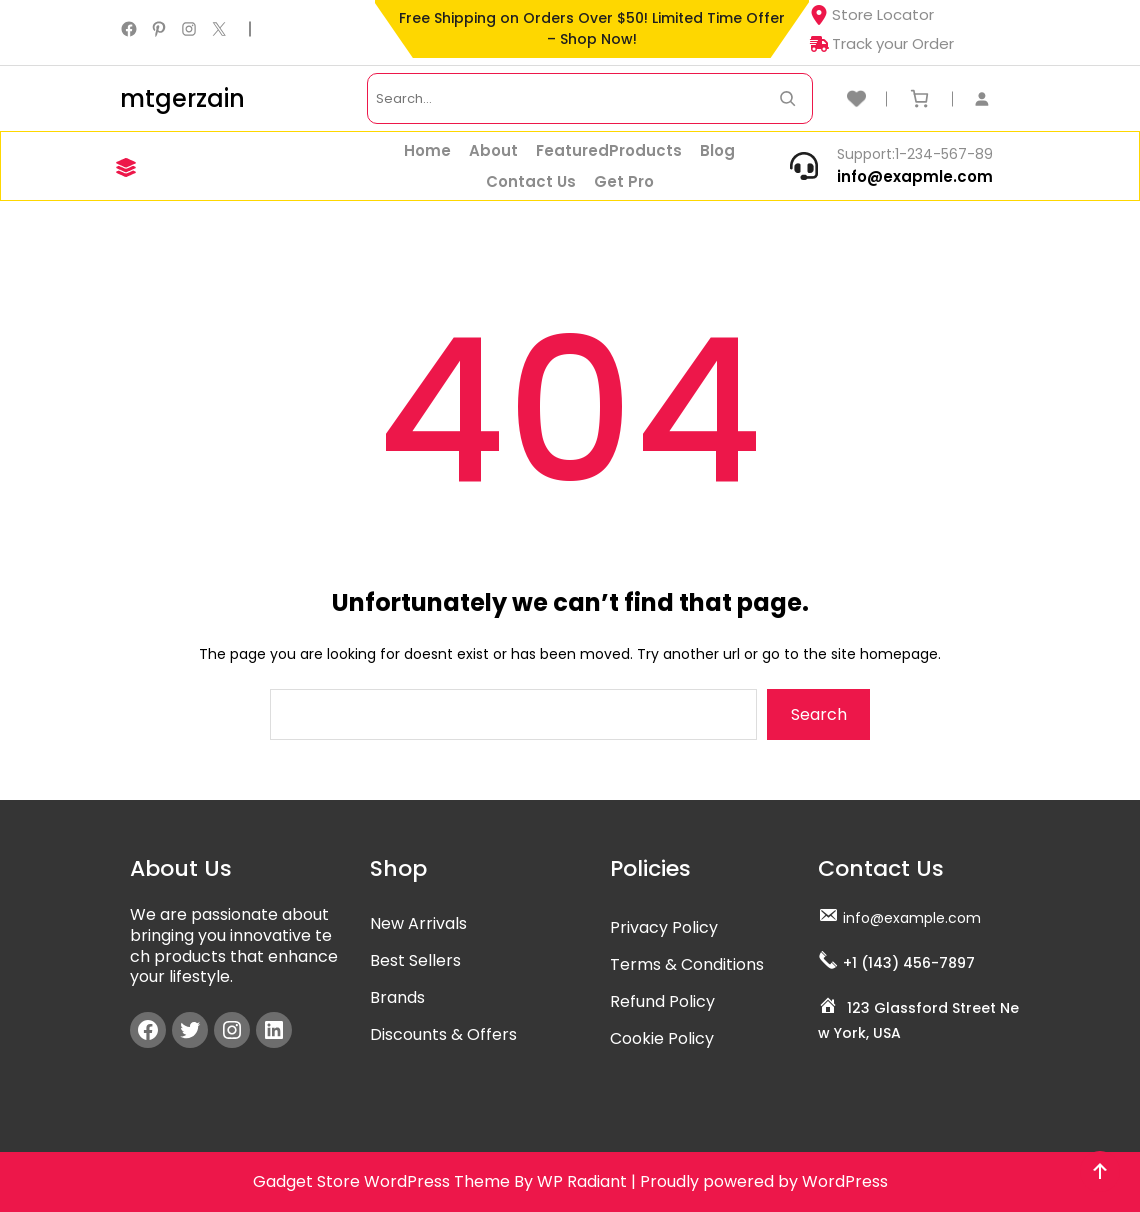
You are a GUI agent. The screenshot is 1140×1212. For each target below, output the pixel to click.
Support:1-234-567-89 (915, 154)
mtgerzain (182, 98)
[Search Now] (787, 98)
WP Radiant (582, 1181)
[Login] (992, 98)
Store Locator (871, 14)
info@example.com (912, 918)
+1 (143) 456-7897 (909, 963)
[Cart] (919, 98)
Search (819, 714)
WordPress (845, 1181)
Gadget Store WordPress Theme (381, 1181)
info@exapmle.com (915, 176)
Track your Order (881, 43)
